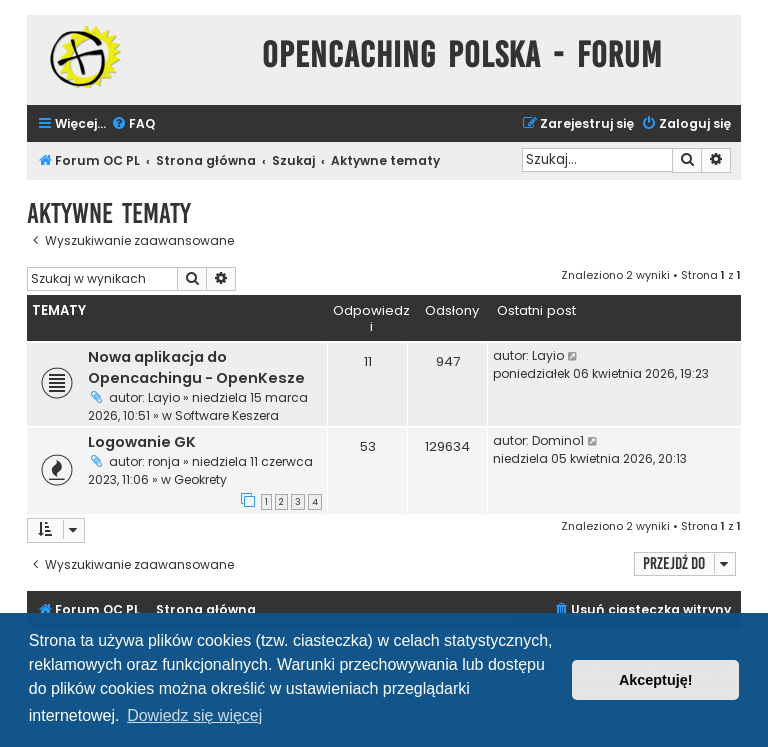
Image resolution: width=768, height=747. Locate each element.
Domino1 (558, 440)
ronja (164, 461)
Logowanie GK (142, 442)
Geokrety (200, 479)
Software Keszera (227, 415)
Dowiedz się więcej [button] (194, 715)
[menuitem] (133, 124)
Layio (164, 397)
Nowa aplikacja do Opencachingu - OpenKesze (196, 367)
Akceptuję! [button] (656, 680)
